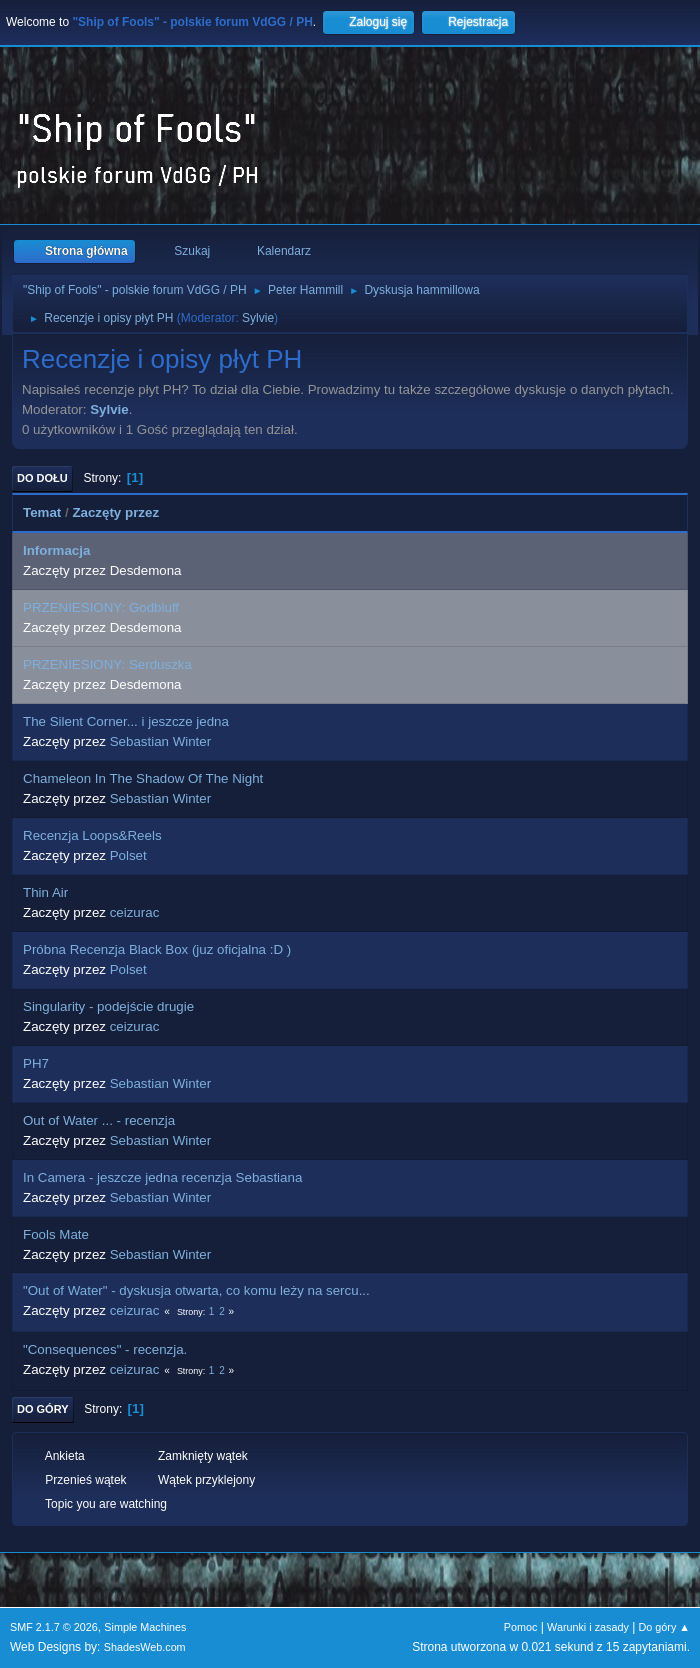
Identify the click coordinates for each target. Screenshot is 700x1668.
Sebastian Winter (161, 741)
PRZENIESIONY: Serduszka (107, 664)
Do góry (43, 1409)
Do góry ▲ (664, 1627)
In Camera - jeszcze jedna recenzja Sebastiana (162, 1177)
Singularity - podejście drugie (108, 1006)
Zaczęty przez (115, 512)
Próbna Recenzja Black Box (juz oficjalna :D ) (157, 949)
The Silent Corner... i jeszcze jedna (126, 721)
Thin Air (45, 892)
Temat (42, 512)
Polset (128, 855)
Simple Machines (145, 1627)
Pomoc (521, 1627)
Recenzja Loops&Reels (92, 835)
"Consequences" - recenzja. (105, 1349)
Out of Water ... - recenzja (99, 1120)
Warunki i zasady (588, 1627)
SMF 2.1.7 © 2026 (54, 1627)
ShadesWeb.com (145, 1647)
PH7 (36, 1063)
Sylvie (258, 318)
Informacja (56, 550)
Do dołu (42, 478)
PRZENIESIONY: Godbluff (101, 607)
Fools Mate (56, 1234)
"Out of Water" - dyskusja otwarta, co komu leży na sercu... (196, 1290)
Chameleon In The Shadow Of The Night (143, 778)
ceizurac (135, 912)
